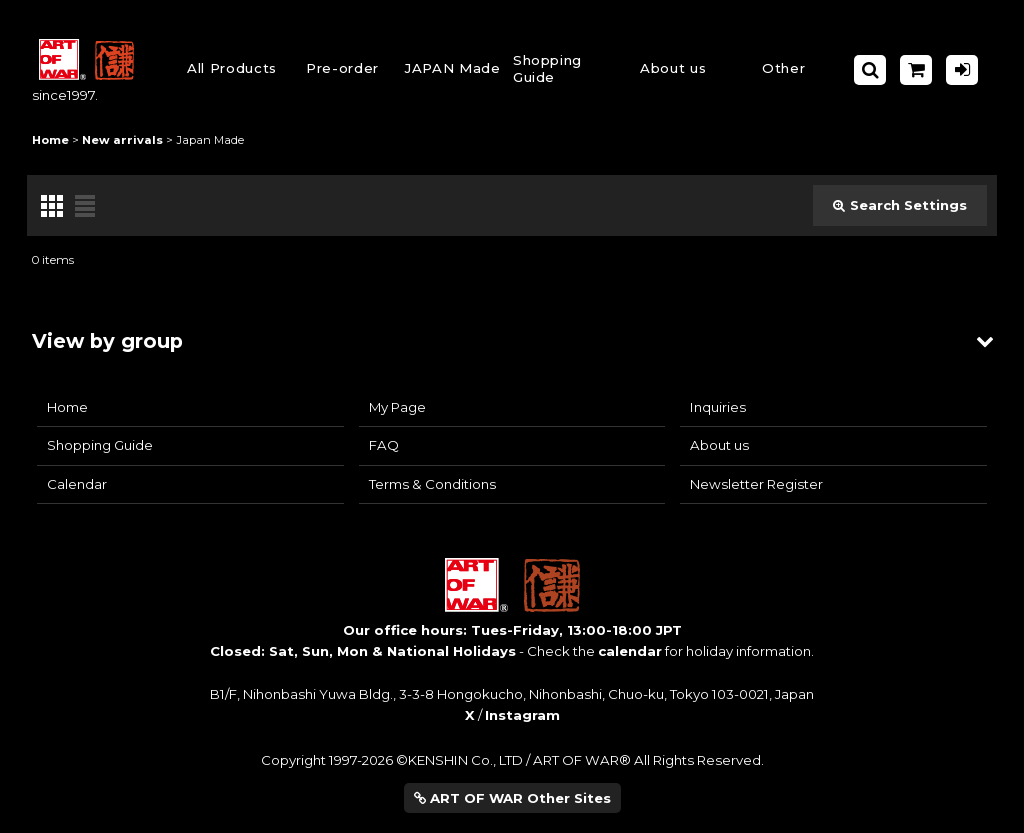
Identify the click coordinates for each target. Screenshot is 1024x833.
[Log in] (962, 70)
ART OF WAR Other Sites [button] (512, 798)
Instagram (522, 715)
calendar (630, 651)
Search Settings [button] (900, 205)
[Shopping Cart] (916, 70)
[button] (563, 70)
